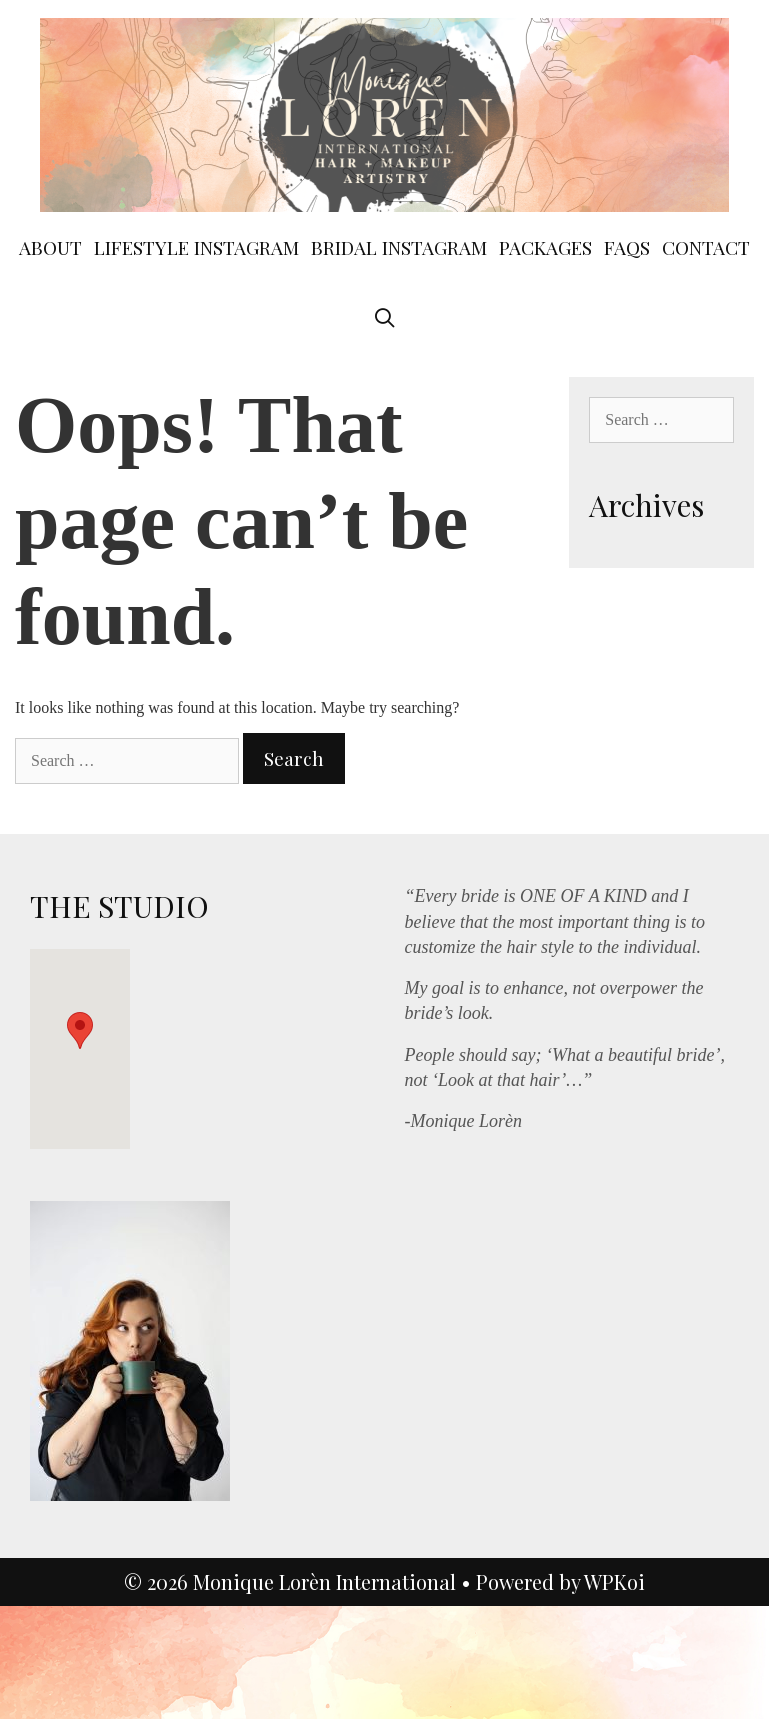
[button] (80, 1030)
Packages (545, 247)
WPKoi (614, 1581)
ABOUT (50, 247)
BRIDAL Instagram (399, 247)
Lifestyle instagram (196, 247)
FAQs (627, 247)
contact (706, 247)
